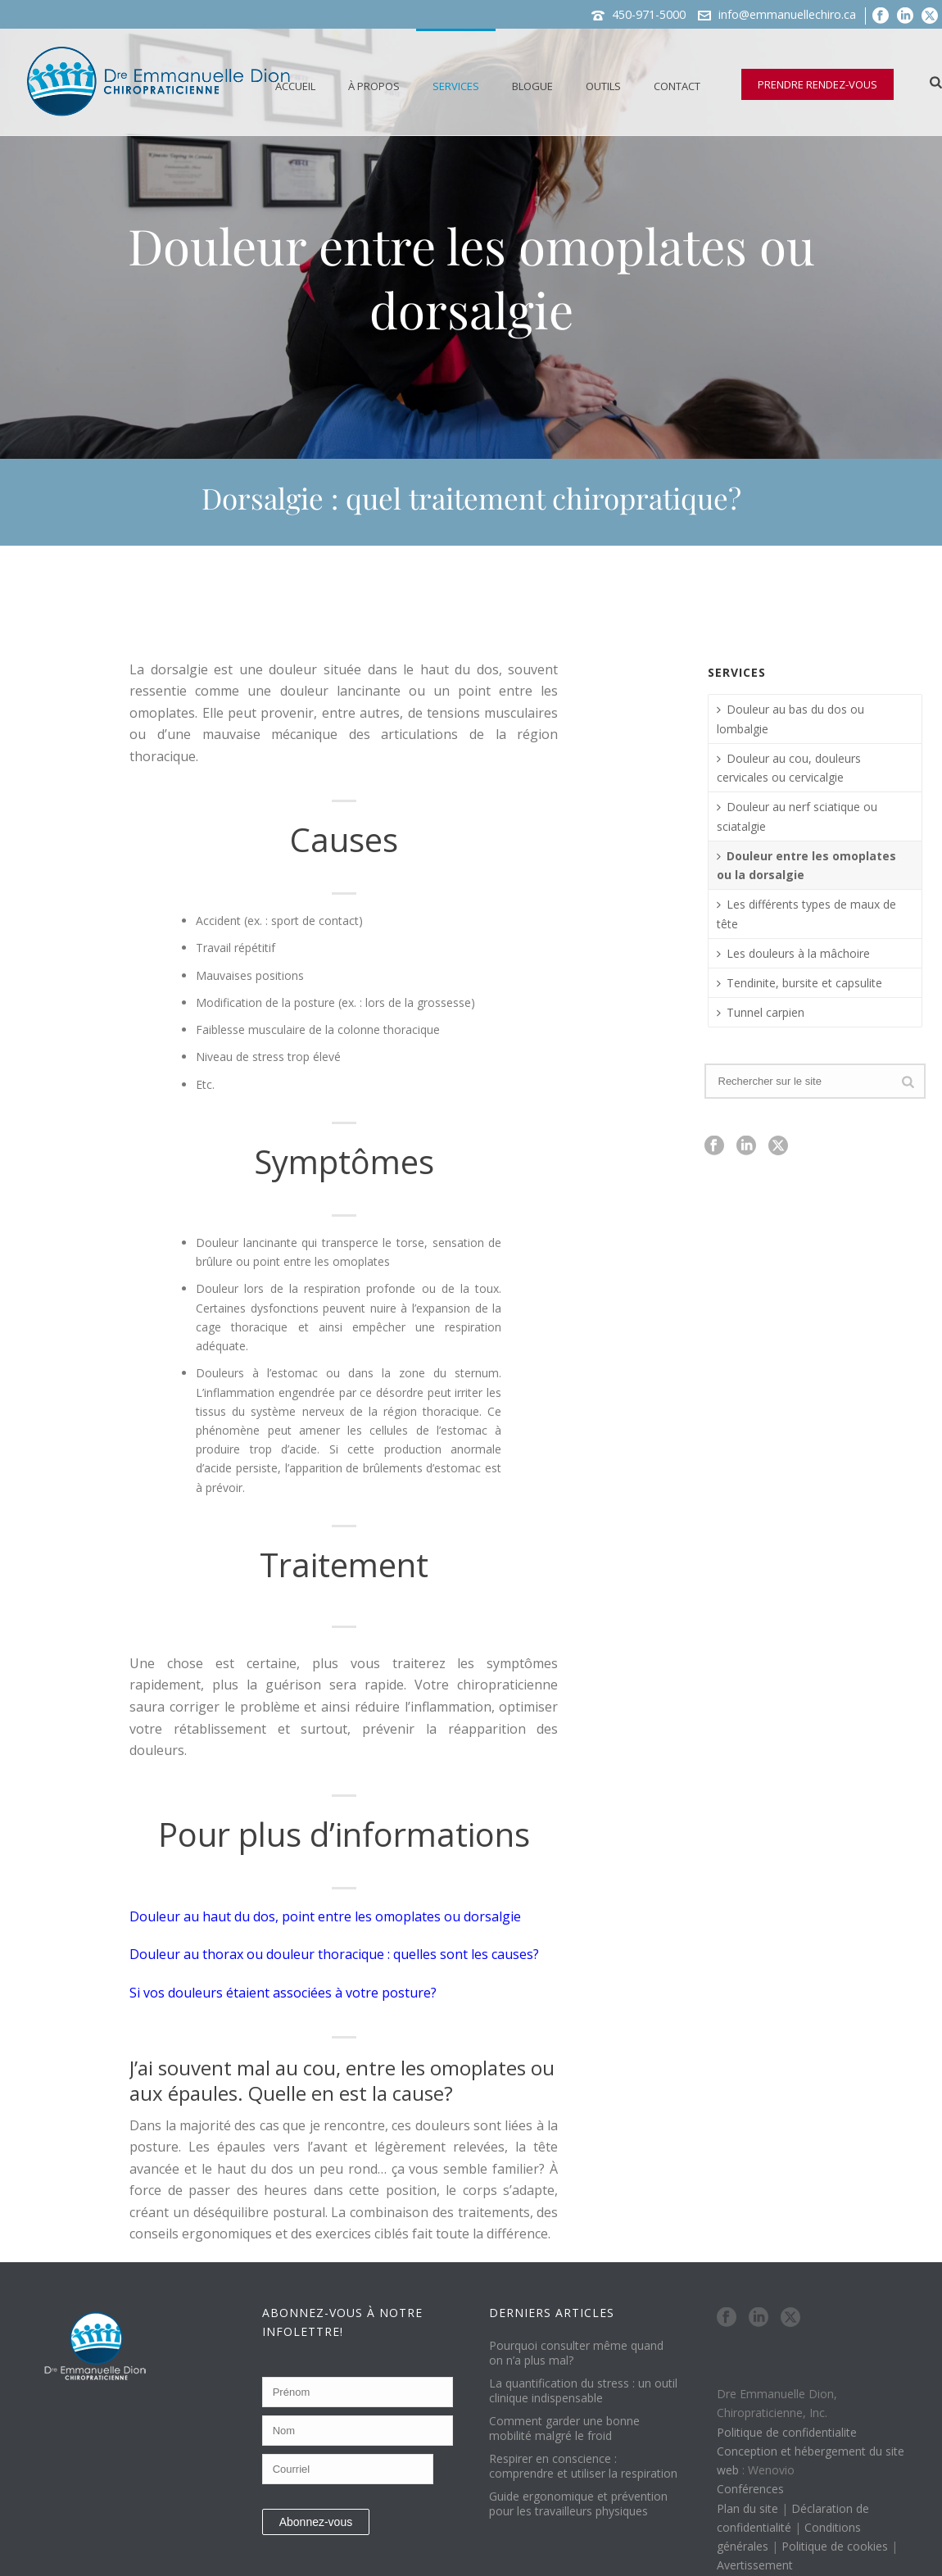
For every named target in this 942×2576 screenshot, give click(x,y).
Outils (603, 86)
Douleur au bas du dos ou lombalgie (790, 718)
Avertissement (755, 2565)
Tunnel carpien (760, 1012)
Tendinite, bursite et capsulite (799, 983)
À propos (374, 86)
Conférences (750, 2489)
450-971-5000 (649, 14)
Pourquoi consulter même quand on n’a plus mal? (576, 2353)
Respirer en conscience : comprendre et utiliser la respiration (583, 2466)
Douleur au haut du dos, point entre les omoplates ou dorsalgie (325, 1916)
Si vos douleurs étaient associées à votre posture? (283, 1993)
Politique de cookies (834, 2546)
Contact (677, 86)
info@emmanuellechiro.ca (787, 14)
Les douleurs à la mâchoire (793, 953)
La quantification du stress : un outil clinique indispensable (583, 2391)
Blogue (532, 86)
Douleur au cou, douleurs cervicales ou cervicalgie (789, 768)
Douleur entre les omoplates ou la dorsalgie (806, 865)
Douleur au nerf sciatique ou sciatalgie (797, 816)
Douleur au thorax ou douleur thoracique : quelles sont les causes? (334, 1954)
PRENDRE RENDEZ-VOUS (817, 84)
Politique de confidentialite (787, 2432)
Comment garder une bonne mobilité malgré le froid (564, 2428)
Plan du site (747, 2508)
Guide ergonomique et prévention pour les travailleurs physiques (578, 2504)
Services (456, 86)
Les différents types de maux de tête (806, 913)
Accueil (295, 86)
